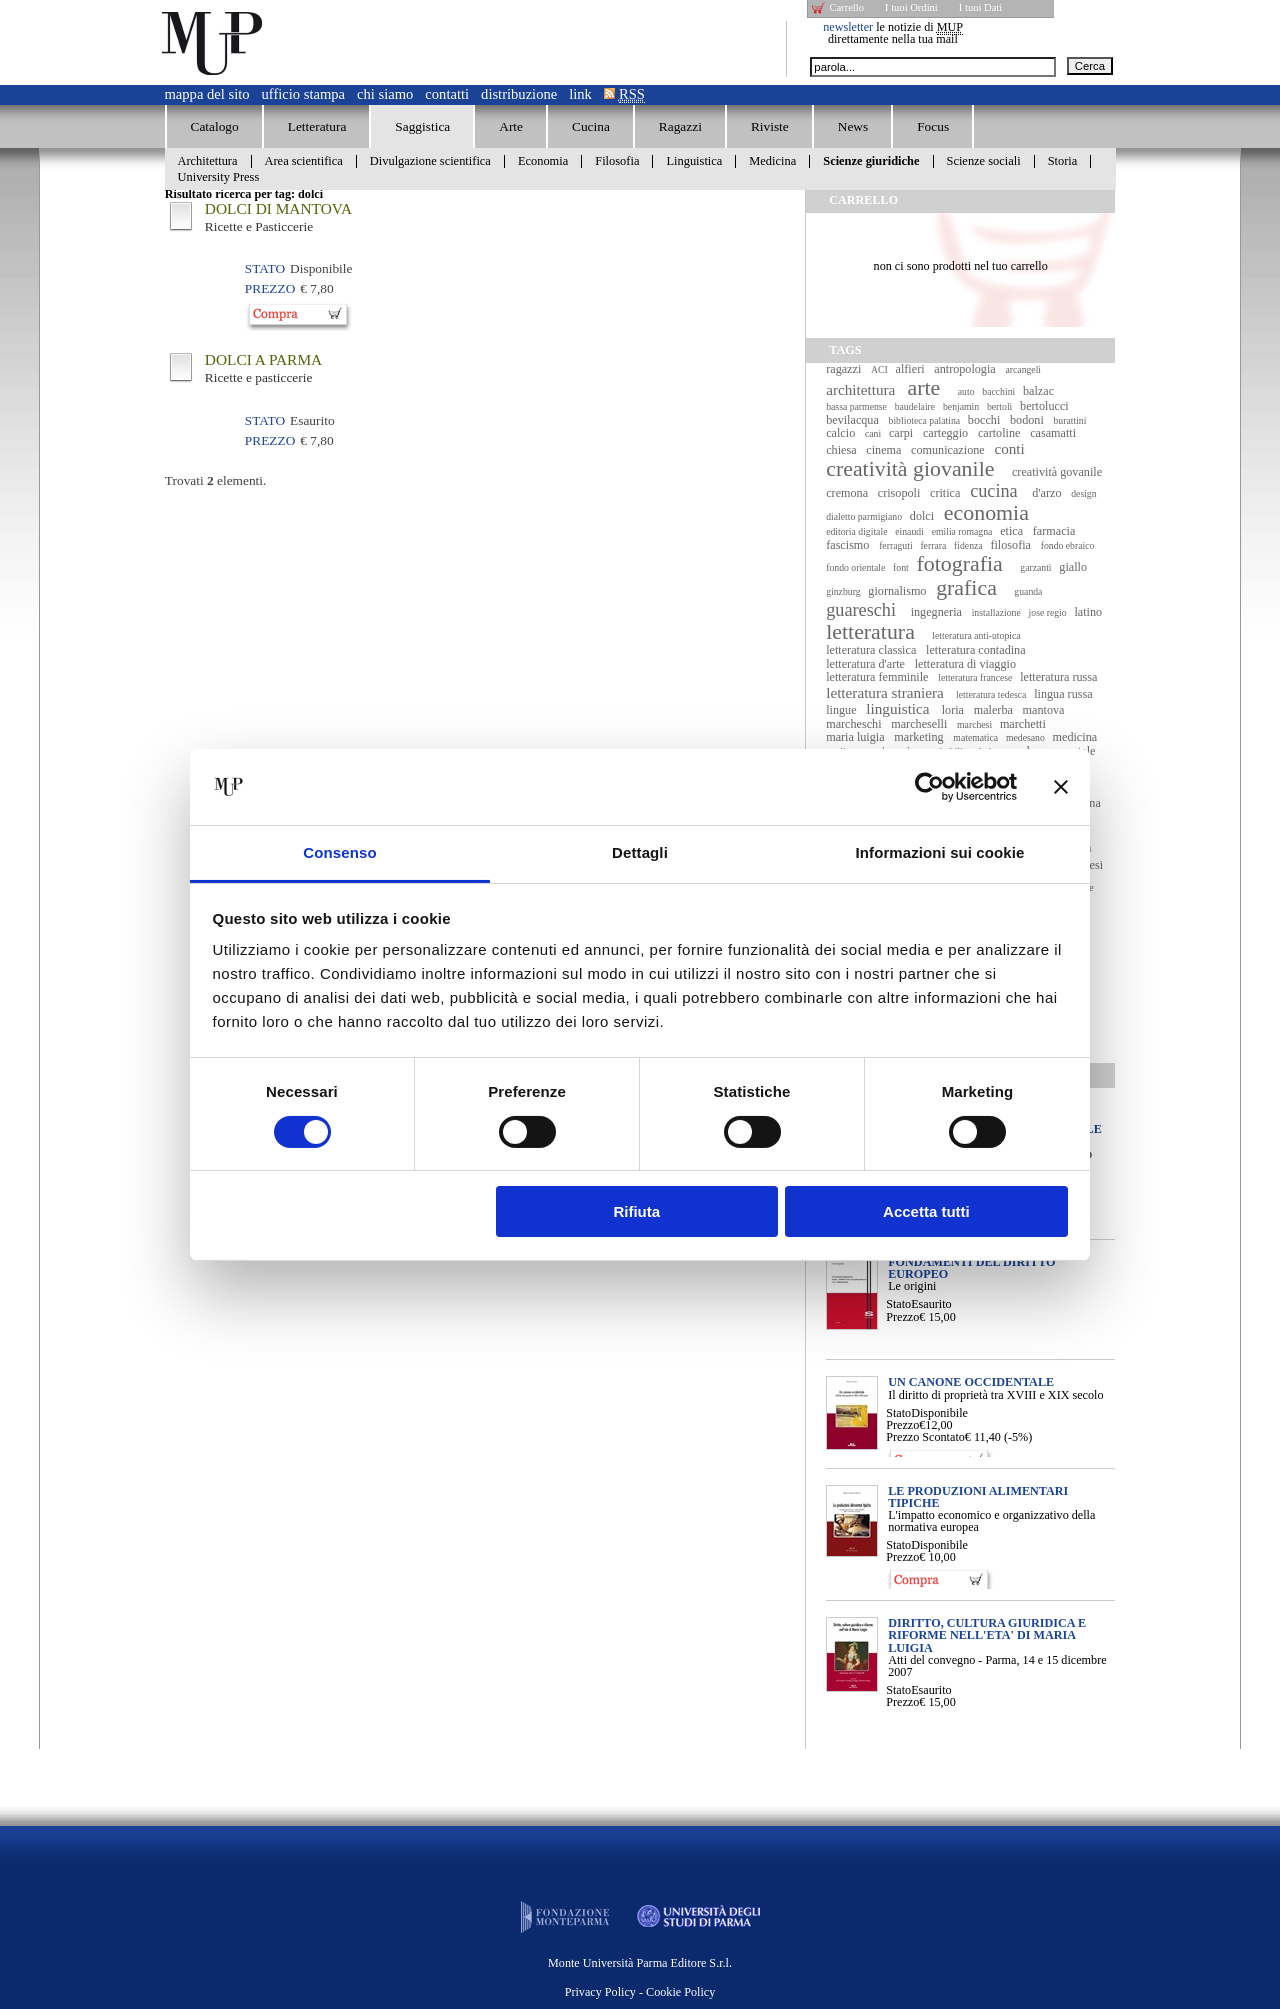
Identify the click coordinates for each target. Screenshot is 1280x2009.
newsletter (848, 27)
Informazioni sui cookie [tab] (940, 852)
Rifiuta (636, 1211)
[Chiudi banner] (1061, 787)
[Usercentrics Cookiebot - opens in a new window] (929, 787)
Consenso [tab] (339, 852)
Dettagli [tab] (640, 852)
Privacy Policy (600, 1992)
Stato (898, 1304)
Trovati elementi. (216, 480)
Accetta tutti (926, 1211)
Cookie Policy (680, 1992)
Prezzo (902, 1317)
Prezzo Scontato (925, 1437)
